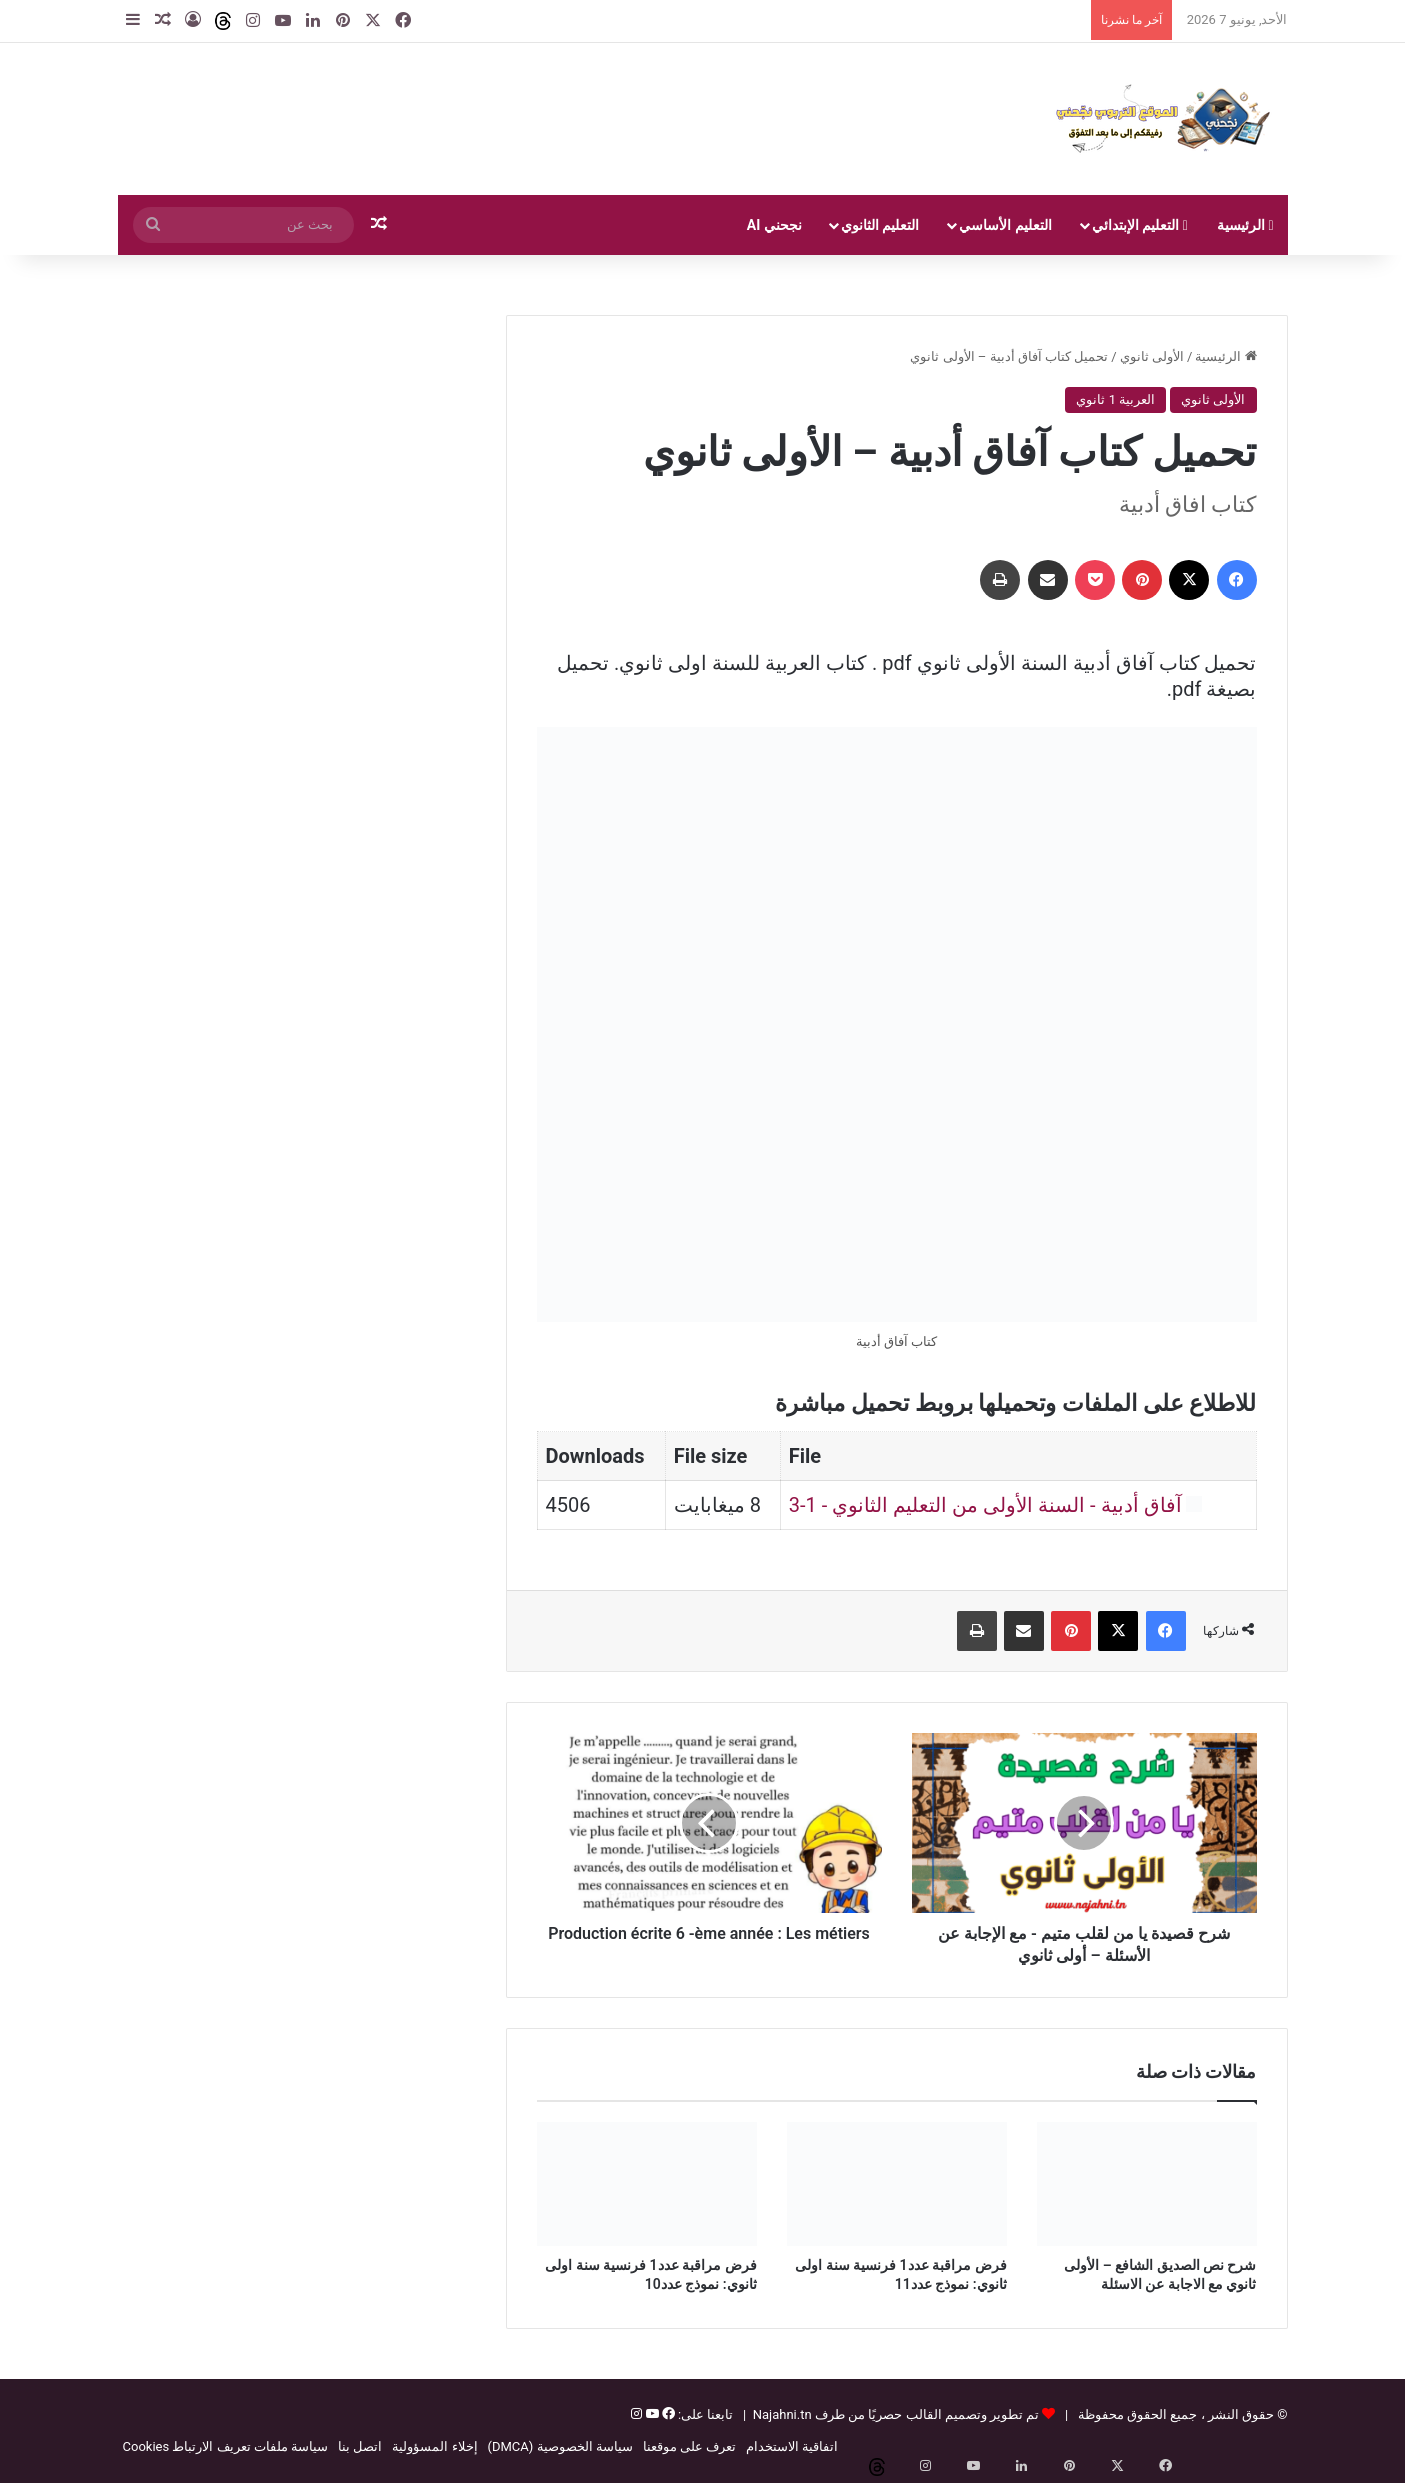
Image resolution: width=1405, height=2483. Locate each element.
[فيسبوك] (667, 2414)
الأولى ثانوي (1152, 356)
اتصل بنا (360, 2446)
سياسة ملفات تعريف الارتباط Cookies (226, 2446)
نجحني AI (774, 225)
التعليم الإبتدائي (1140, 225)
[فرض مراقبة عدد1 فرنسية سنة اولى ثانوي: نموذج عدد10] (647, 2184)
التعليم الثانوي (880, 225)
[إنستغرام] (636, 2414)
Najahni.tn (782, 2414)
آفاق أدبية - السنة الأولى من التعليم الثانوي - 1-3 (985, 1505)
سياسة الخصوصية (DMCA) (560, 2446)
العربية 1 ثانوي (1115, 399)
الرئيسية (1245, 225)
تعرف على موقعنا (689, 2446)
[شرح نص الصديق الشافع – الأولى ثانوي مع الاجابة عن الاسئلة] (1147, 2184)
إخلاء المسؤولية (434, 2446)
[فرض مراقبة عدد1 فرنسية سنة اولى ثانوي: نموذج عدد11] (897, 2184)
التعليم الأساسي (1005, 225)
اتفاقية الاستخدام (792, 2446)
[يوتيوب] (650, 2414)
